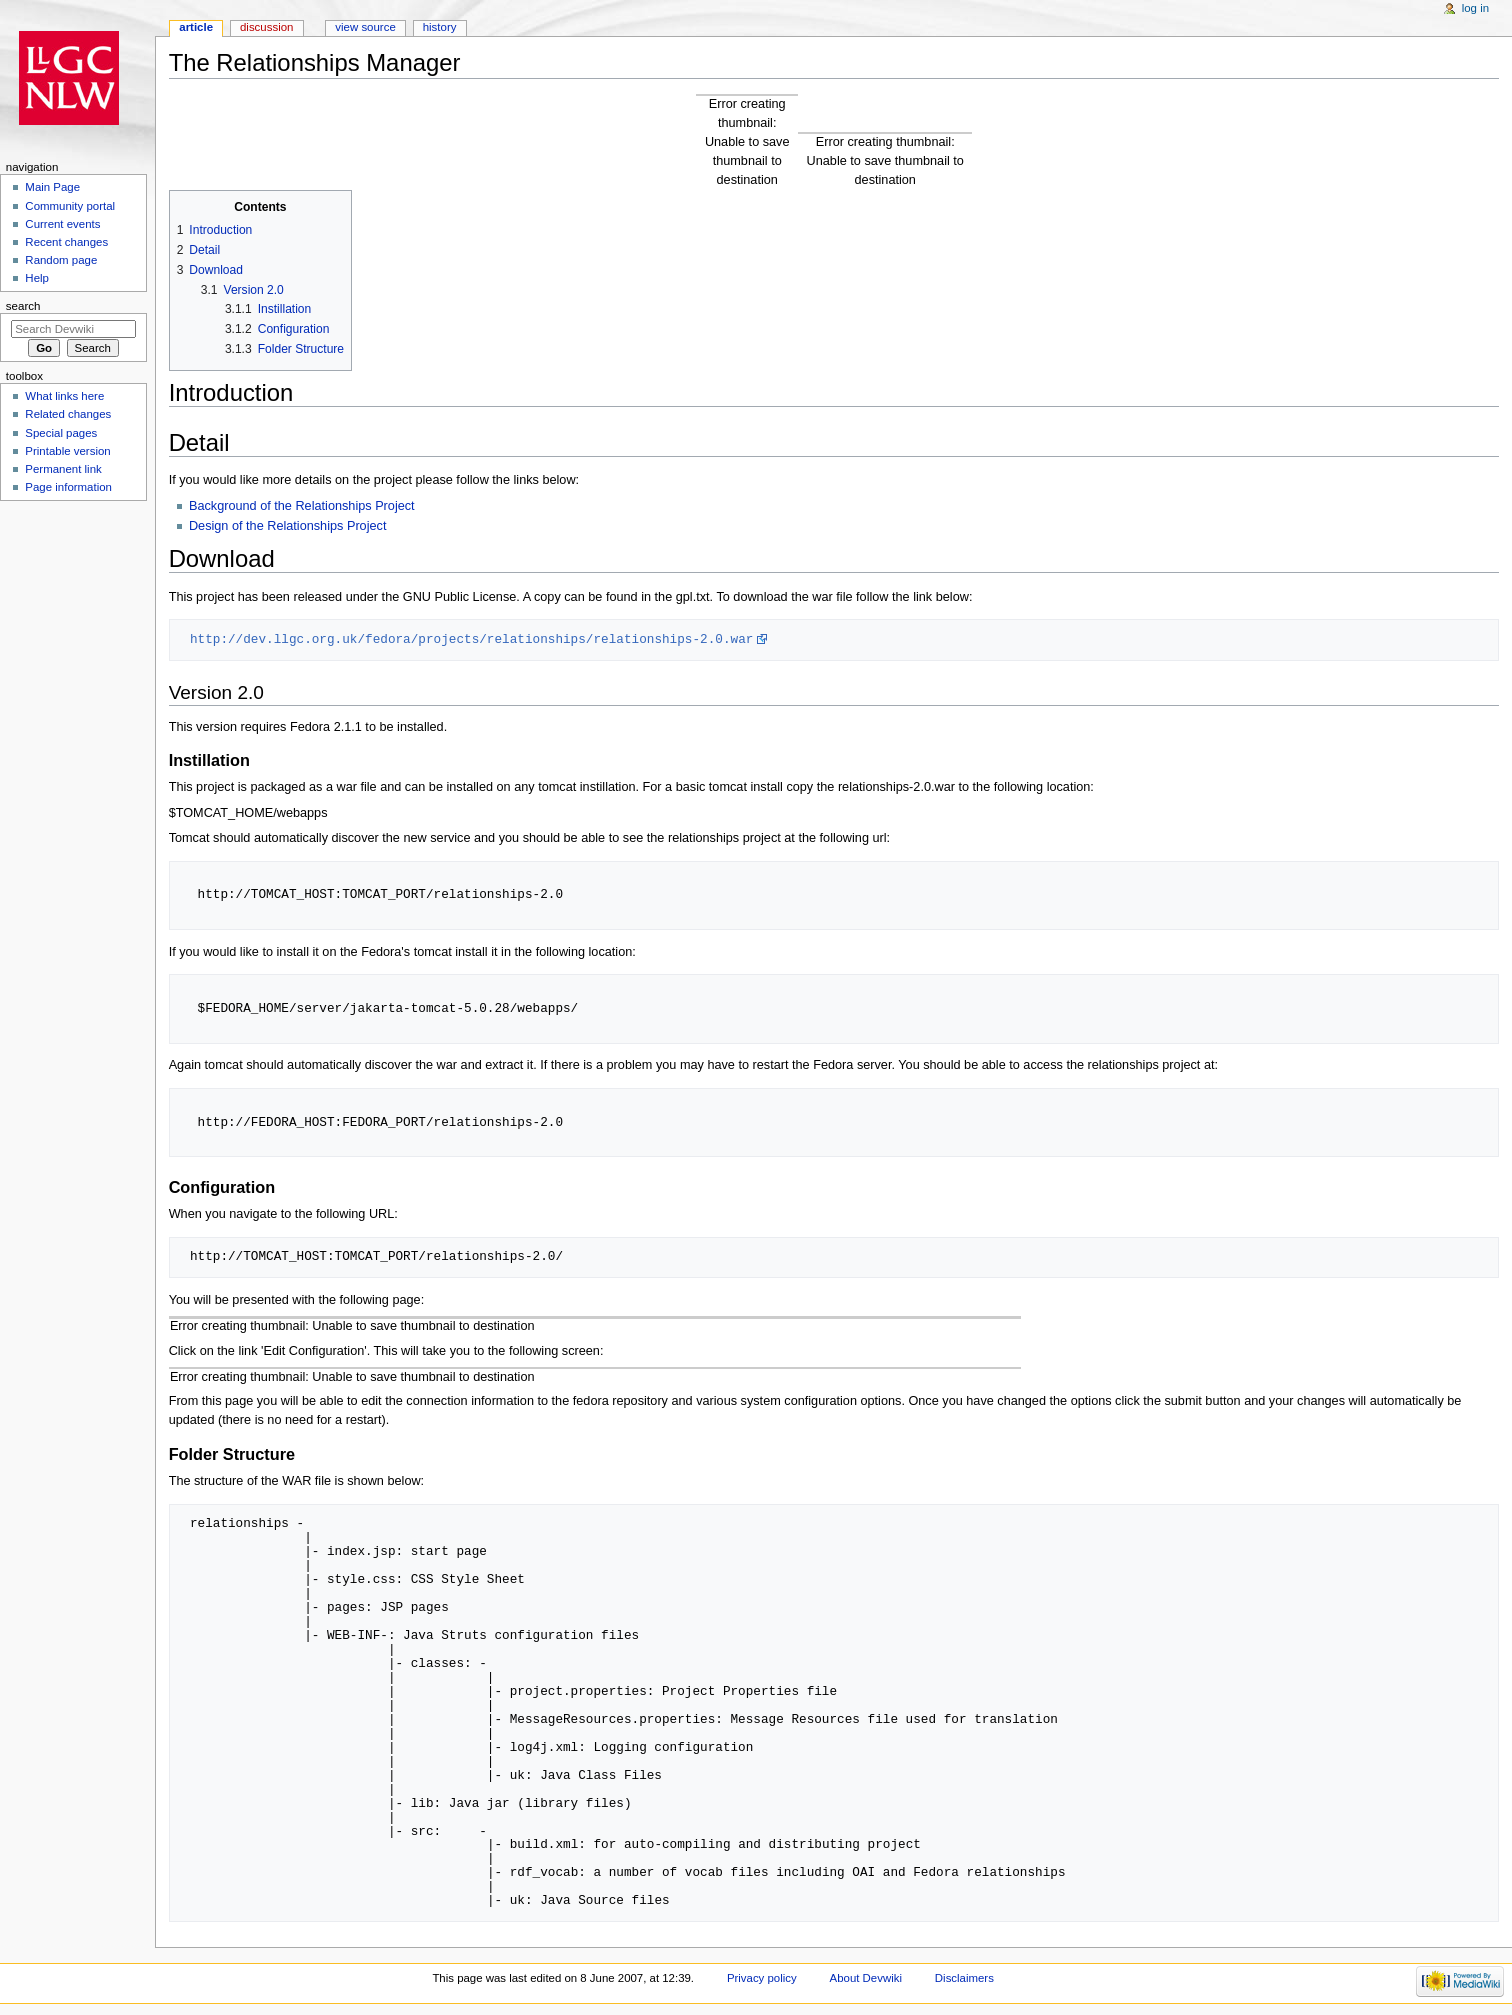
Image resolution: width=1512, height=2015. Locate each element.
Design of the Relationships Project (287, 526)
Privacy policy (762, 1978)
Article (196, 27)
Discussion (266, 27)
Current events (62, 224)
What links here (64, 396)
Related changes (68, 414)
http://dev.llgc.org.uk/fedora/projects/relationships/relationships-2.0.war (471, 639)
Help (37, 278)
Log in (1475, 8)
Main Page (52, 187)
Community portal (70, 206)
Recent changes (66, 242)
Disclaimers (964, 1978)
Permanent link (63, 469)
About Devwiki (866, 1978)
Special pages (61, 433)
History (440, 27)
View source (365, 27)
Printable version (67, 451)
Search (23, 306)
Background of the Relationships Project (302, 506)
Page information (68, 487)
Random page (61, 260)
